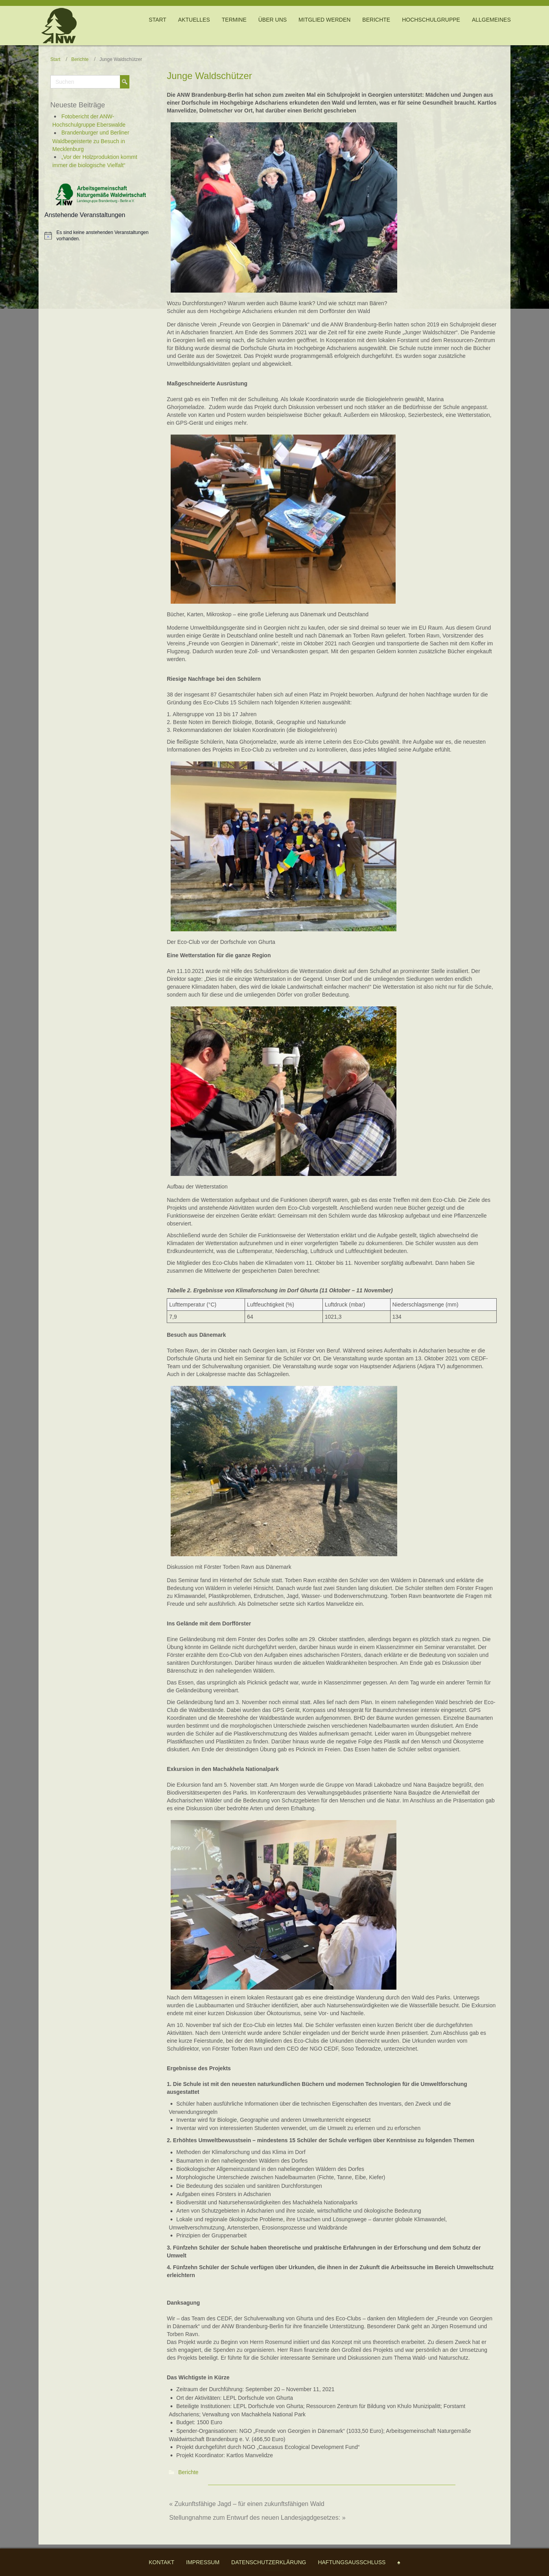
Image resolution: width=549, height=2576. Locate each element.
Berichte (79, 59)
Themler (282, 2570)
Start (55, 59)
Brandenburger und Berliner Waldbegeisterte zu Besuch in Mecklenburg (90, 140)
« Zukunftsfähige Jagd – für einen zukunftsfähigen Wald (246, 2503)
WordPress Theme (269, 2570)
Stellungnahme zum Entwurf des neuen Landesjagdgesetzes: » (257, 2517)
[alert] (106, 235)
